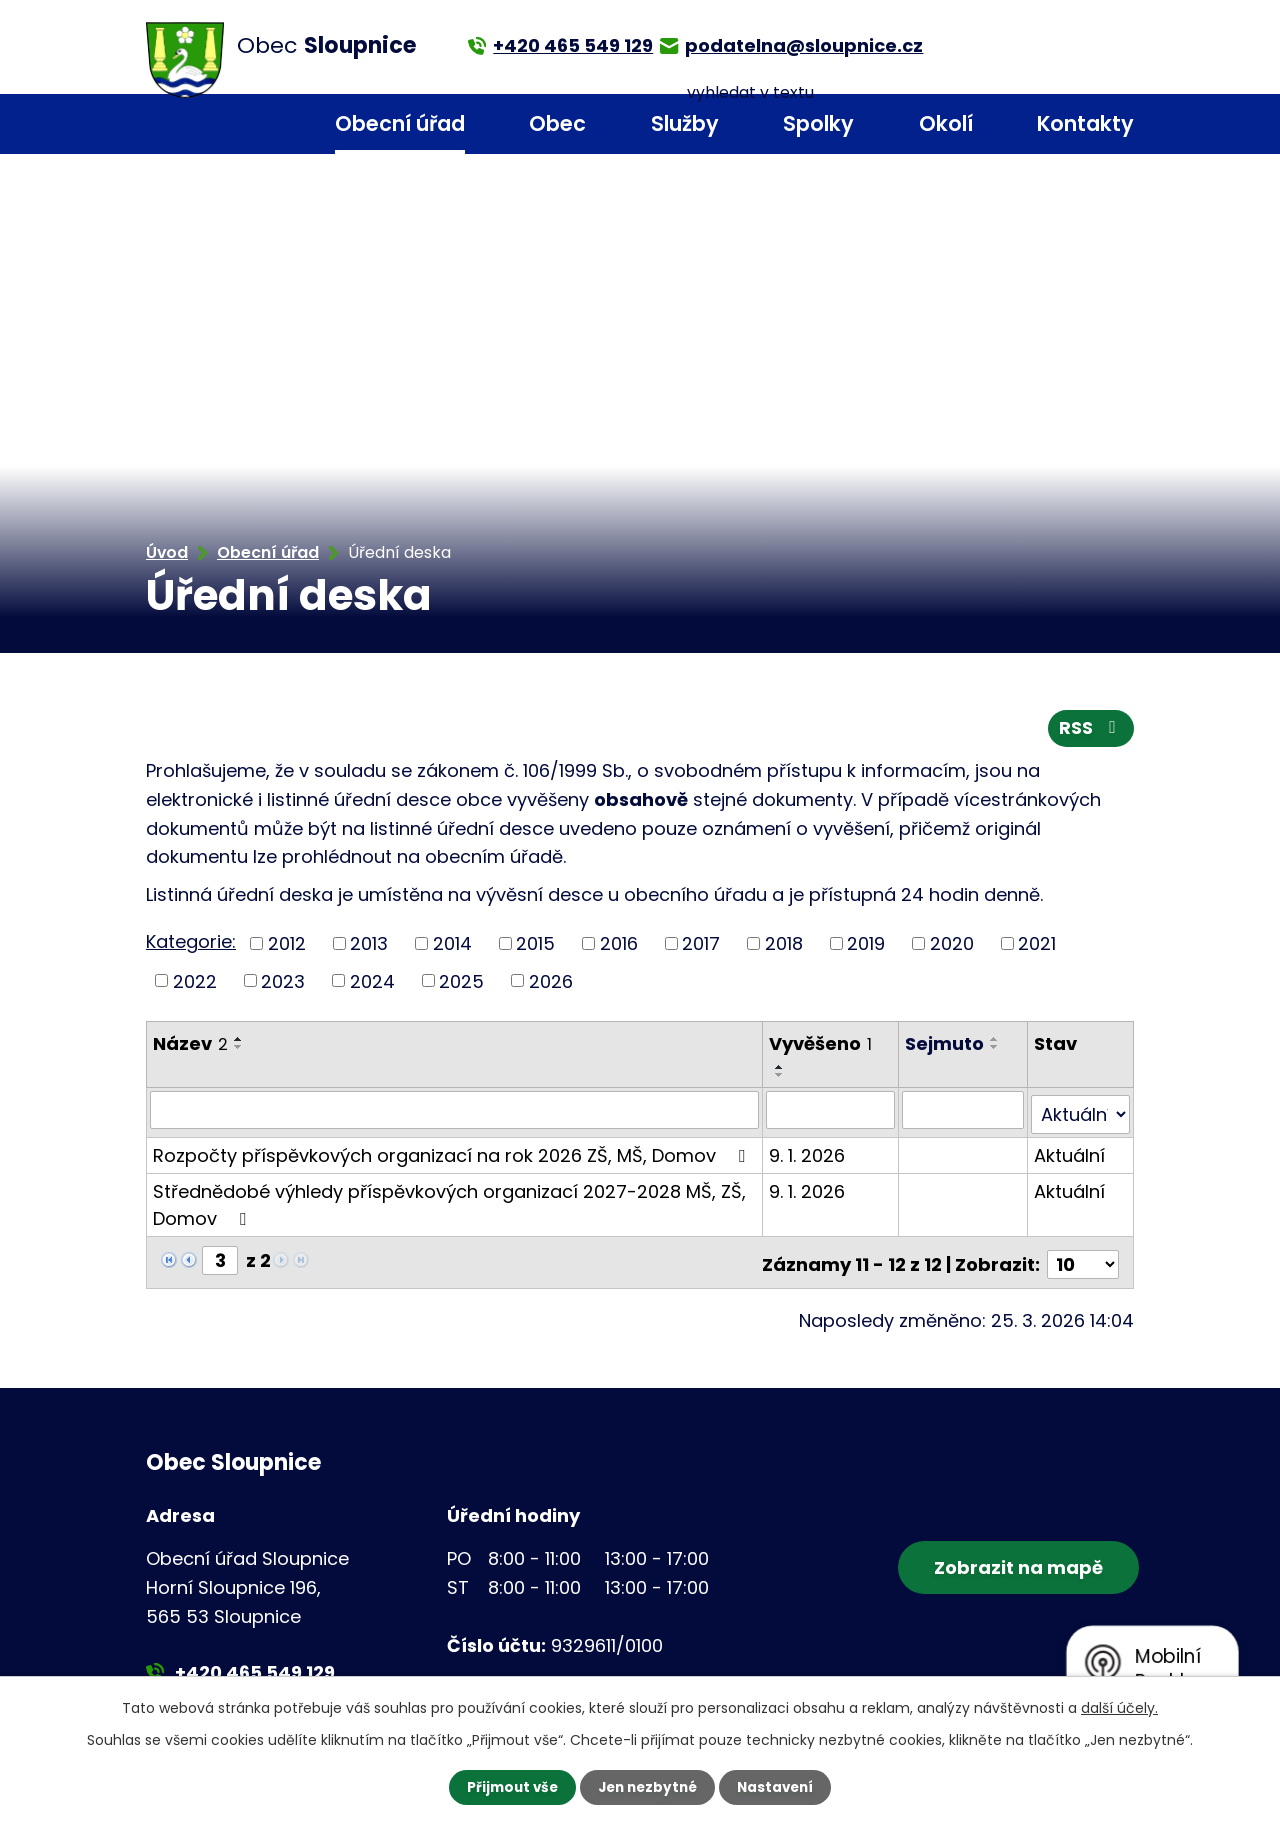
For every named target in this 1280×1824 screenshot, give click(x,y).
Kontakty (1085, 123)
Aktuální (1070, 1153)
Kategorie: (191, 944)
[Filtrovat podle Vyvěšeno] (831, 1113)
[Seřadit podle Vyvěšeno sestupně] (781, 1078)
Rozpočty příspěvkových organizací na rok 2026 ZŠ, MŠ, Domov (453, 1153)
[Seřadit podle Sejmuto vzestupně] (996, 1042)
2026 (551, 983)
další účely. (1119, 1707)
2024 (372, 983)
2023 (283, 983)
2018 (784, 946)
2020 (952, 946)
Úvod (263, 124)
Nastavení (780, 1787)
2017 (701, 946)
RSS (1091, 731)
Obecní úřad (400, 123)
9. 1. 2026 (808, 1153)
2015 (535, 946)
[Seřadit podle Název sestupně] (239, 1050)
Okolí (946, 123)
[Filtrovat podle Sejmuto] (964, 1113)
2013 (369, 946)
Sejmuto (945, 1046)
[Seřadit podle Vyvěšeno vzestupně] (781, 1070)
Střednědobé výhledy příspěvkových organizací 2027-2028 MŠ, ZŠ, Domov (449, 1203)
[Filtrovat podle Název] (455, 1113)
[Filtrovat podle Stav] (1081, 1113)
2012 (287, 946)
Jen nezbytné (647, 1787)
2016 (619, 946)
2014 (452, 946)
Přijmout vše (507, 1787)
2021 (1037, 946)
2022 (195, 983)
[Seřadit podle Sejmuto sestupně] (996, 1050)
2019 (866, 946)
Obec (557, 123)
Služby (685, 123)
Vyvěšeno (821, 1046)
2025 (461, 983)
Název (190, 1046)
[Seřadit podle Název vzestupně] (239, 1042)
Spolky (818, 123)
